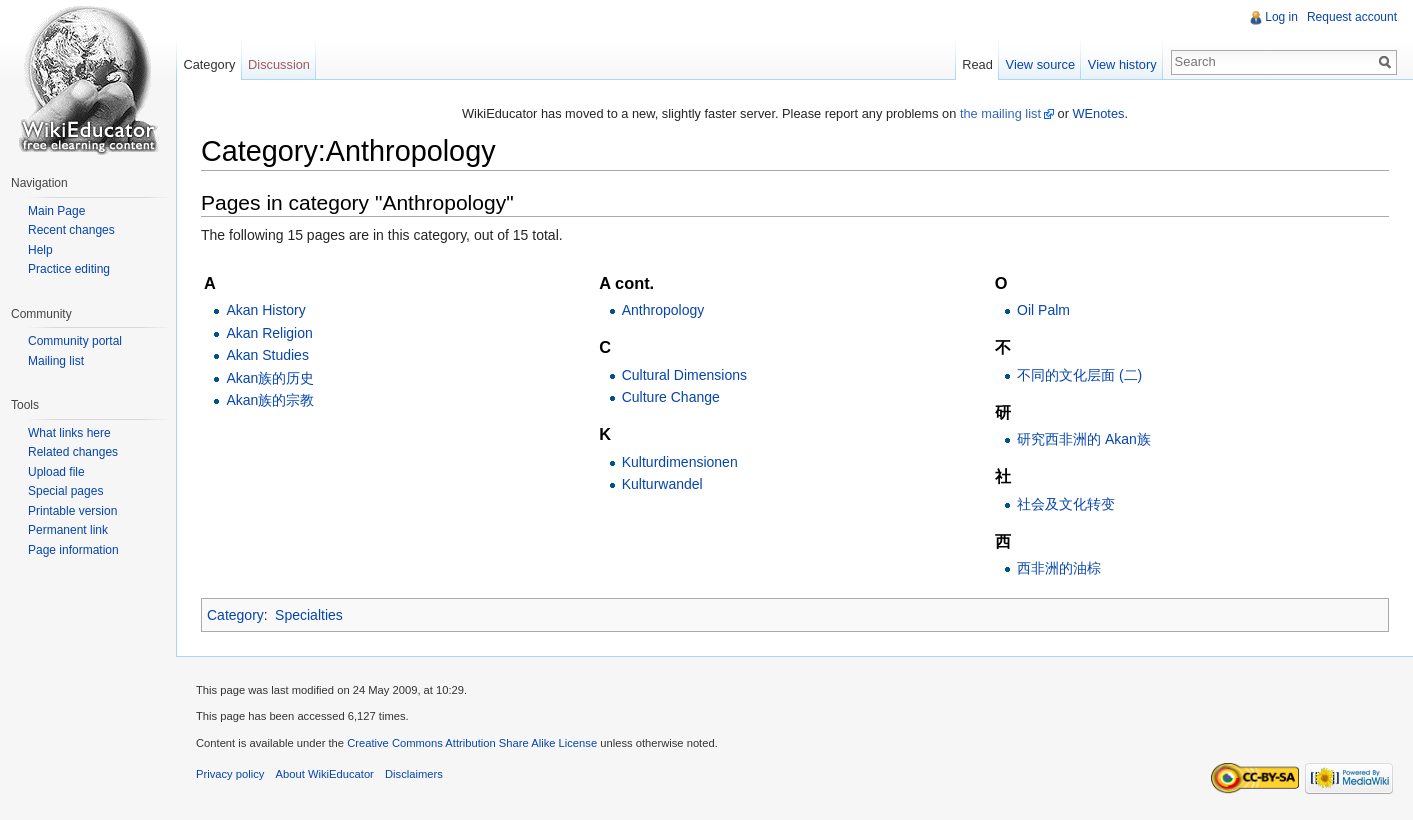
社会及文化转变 (1066, 504)
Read (977, 64)
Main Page (56, 211)
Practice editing (69, 269)
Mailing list (56, 361)
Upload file (56, 472)
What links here (69, 433)
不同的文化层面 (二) (1079, 375)
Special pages (65, 491)
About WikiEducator (325, 774)
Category (235, 615)
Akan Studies (267, 355)
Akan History (265, 310)
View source (1040, 64)
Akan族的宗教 (270, 400)
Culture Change (671, 397)
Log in (1281, 17)
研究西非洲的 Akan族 (1084, 439)
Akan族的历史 (270, 378)
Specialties (309, 615)
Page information (73, 550)
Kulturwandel (662, 484)
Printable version (72, 511)
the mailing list (1000, 113)
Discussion (279, 64)
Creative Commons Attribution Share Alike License (472, 743)
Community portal (75, 341)
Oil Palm (1043, 310)
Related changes (73, 452)
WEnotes (1099, 113)
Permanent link (68, 530)
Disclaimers (414, 774)
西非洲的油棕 (1059, 568)
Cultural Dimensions (684, 375)
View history (1122, 64)
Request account (1352, 17)
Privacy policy (230, 774)
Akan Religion (269, 333)
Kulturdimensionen (680, 462)
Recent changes (71, 230)
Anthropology (663, 310)
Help (40, 250)
